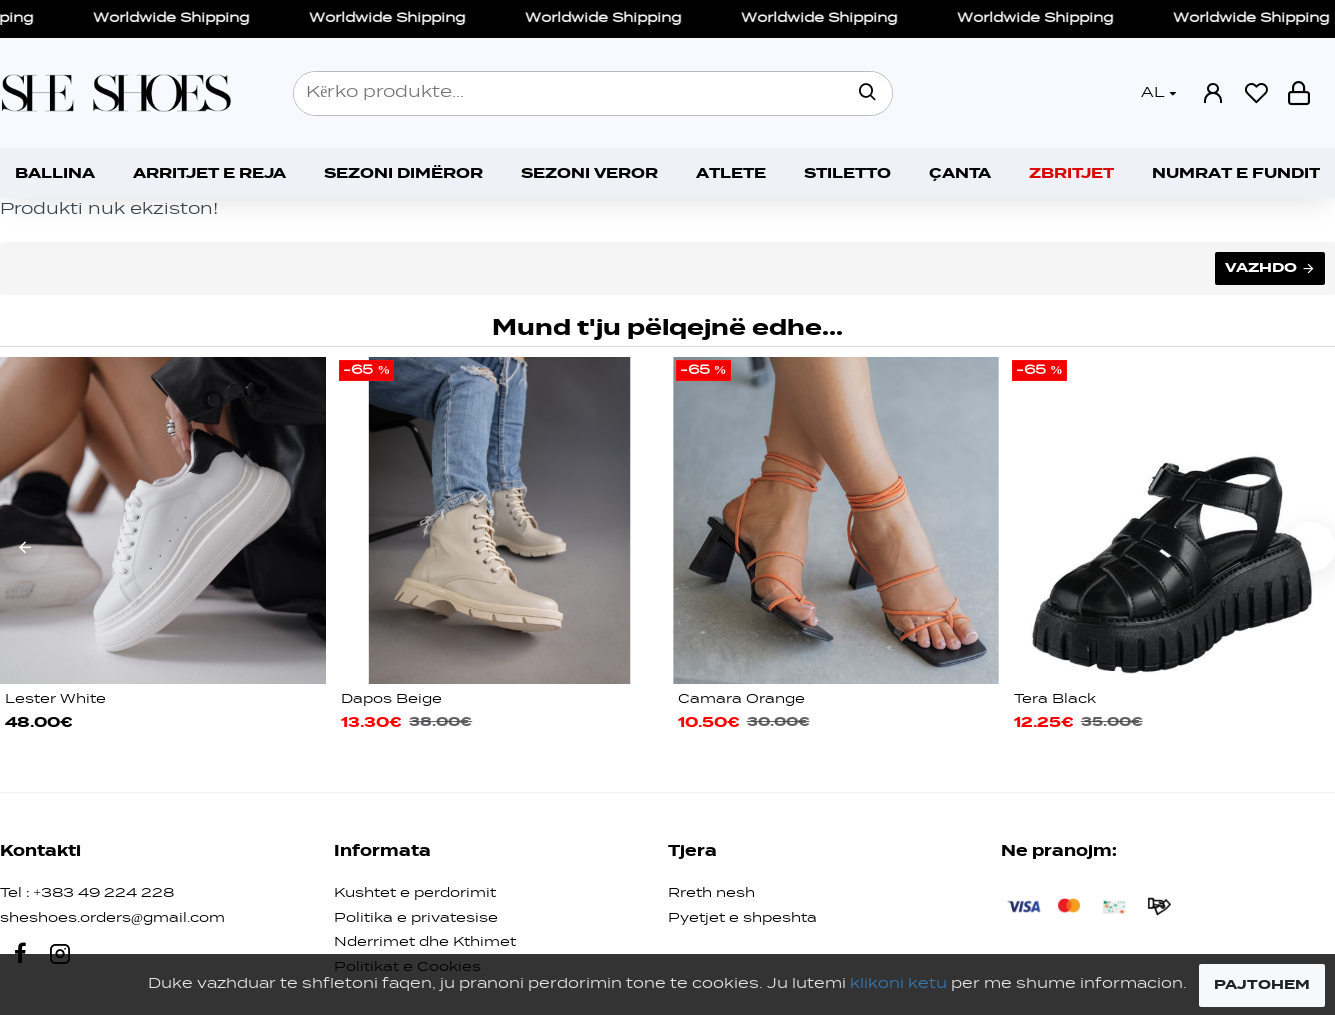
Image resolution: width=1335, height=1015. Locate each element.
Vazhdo (1261, 268)
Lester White (55, 699)
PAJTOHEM (1262, 985)
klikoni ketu (898, 984)
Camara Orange (741, 699)
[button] (25, 547)
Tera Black (1055, 699)
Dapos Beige (391, 699)
